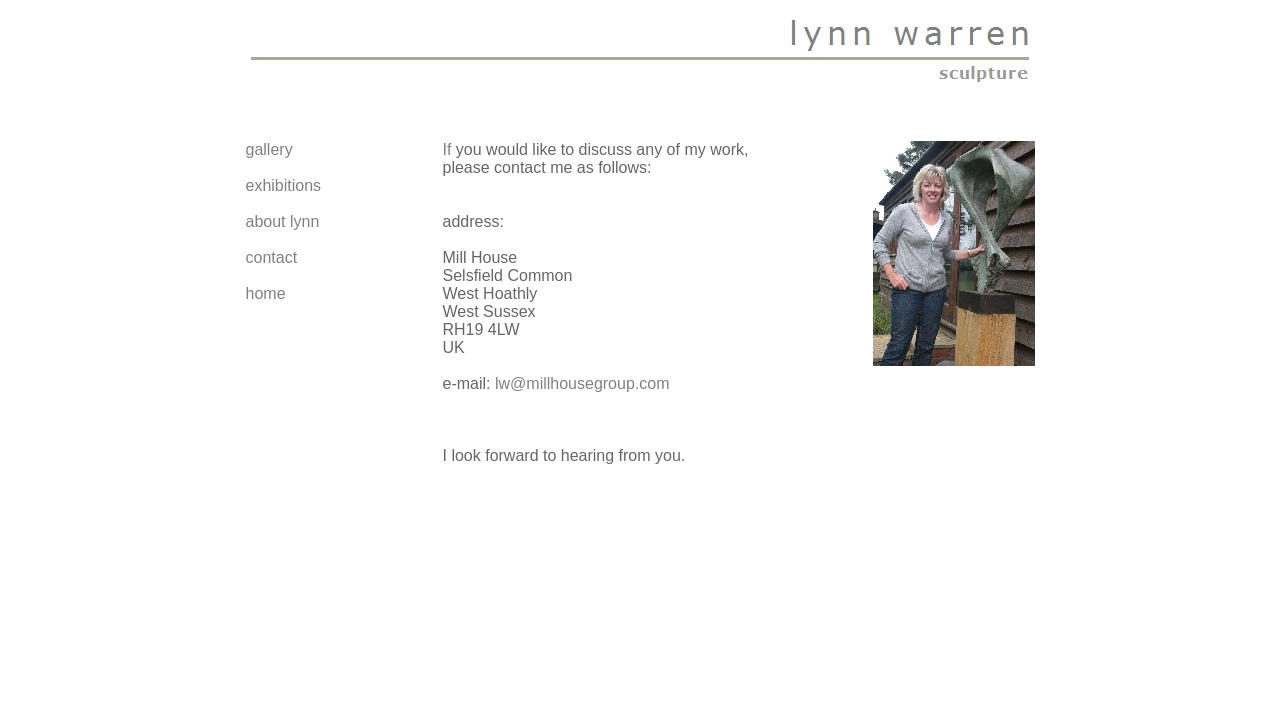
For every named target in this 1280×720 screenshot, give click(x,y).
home (266, 293)
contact (272, 257)
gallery (269, 149)
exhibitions (284, 185)
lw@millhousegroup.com (582, 383)
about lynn (283, 221)
